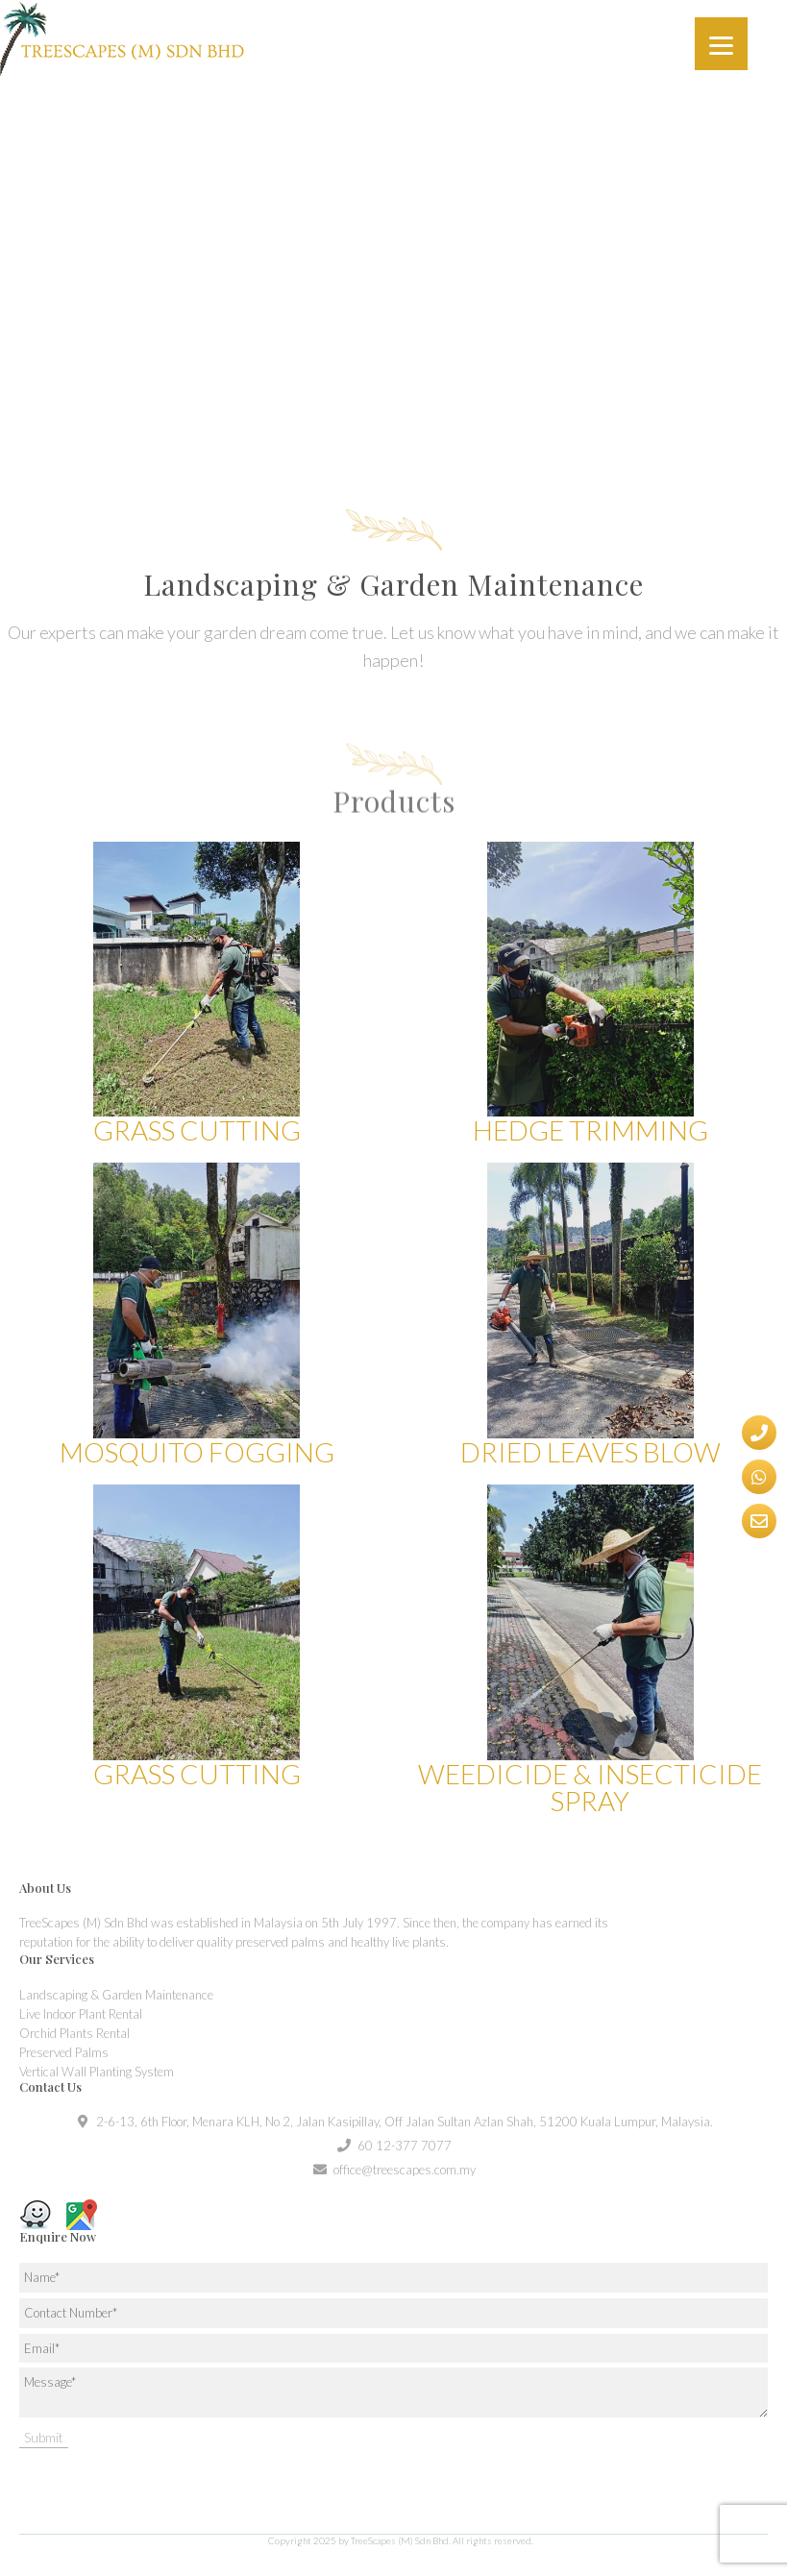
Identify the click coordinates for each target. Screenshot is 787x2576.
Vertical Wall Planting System (96, 2071)
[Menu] (721, 43)
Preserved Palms (64, 2052)
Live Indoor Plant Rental (80, 2014)
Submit (43, 2437)
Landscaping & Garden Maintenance (116, 1994)
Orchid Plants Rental (74, 2033)
